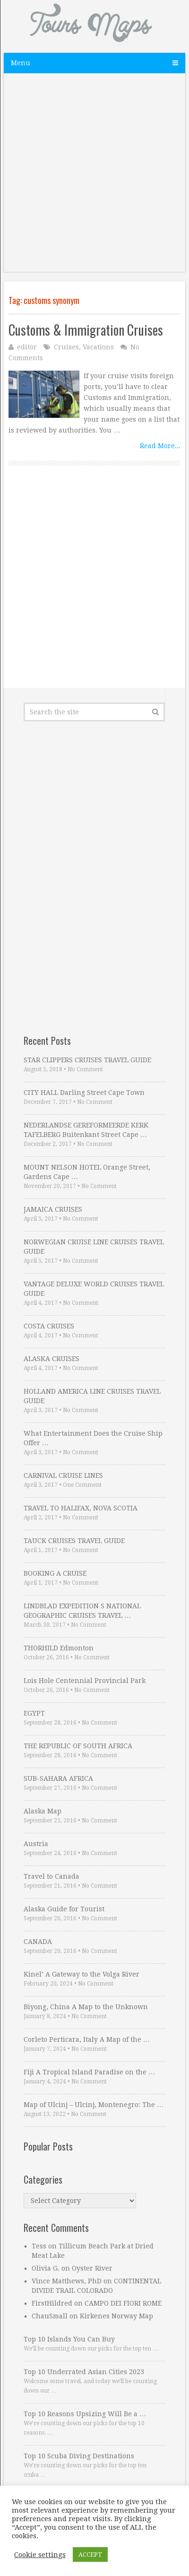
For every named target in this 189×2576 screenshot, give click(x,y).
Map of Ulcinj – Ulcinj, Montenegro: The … (93, 2104)
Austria (36, 1843)
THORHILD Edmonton (59, 1648)
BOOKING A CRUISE (55, 1573)
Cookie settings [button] (40, 2554)
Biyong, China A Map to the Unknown (86, 2007)
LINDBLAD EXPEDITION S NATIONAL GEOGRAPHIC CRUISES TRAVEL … (82, 1610)
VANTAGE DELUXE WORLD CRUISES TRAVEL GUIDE (94, 1288)
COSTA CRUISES (49, 1326)
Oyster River (92, 2268)
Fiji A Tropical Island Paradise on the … (89, 2072)
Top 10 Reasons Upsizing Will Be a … (85, 2414)
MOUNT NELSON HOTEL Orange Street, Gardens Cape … (87, 1171)
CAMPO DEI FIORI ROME (123, 2303)
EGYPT (34, 1713)
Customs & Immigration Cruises (86, 329)
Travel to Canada (51, 1876)
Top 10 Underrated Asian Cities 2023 (84, 2372)
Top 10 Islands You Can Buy (69, 2339)
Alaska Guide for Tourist (64, 1909)
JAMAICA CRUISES (53, 1209)
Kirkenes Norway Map (116, 2316)
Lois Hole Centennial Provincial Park (85, 1680)
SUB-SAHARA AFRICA (58, 1778)
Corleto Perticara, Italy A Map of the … (87, 2039)
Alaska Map (42, 1811)
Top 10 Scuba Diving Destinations (79, 2456)
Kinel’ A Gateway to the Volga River (81, 1974)
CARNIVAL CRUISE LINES (63, 1475)
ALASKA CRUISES (51, 1358)
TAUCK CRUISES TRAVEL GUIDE (74, 1540)
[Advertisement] (94, 177)
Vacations (98, 347)
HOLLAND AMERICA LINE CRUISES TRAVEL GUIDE (92, 1396)
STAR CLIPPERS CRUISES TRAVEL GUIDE (87, 1060)
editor (27, 347)
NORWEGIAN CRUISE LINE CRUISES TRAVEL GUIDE (94, 1246)
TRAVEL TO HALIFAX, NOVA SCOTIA (80, 1508)
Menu (20, 63)
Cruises (66, 347)
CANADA (38, 1941)
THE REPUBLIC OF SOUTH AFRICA (78, 1746)
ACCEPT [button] (90, 2554)
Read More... (160, 446)
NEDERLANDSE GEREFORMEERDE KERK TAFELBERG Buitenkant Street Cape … (86, 1129)
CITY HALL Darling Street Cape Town (84, 1092)
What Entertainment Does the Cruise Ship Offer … (93, 1438)
